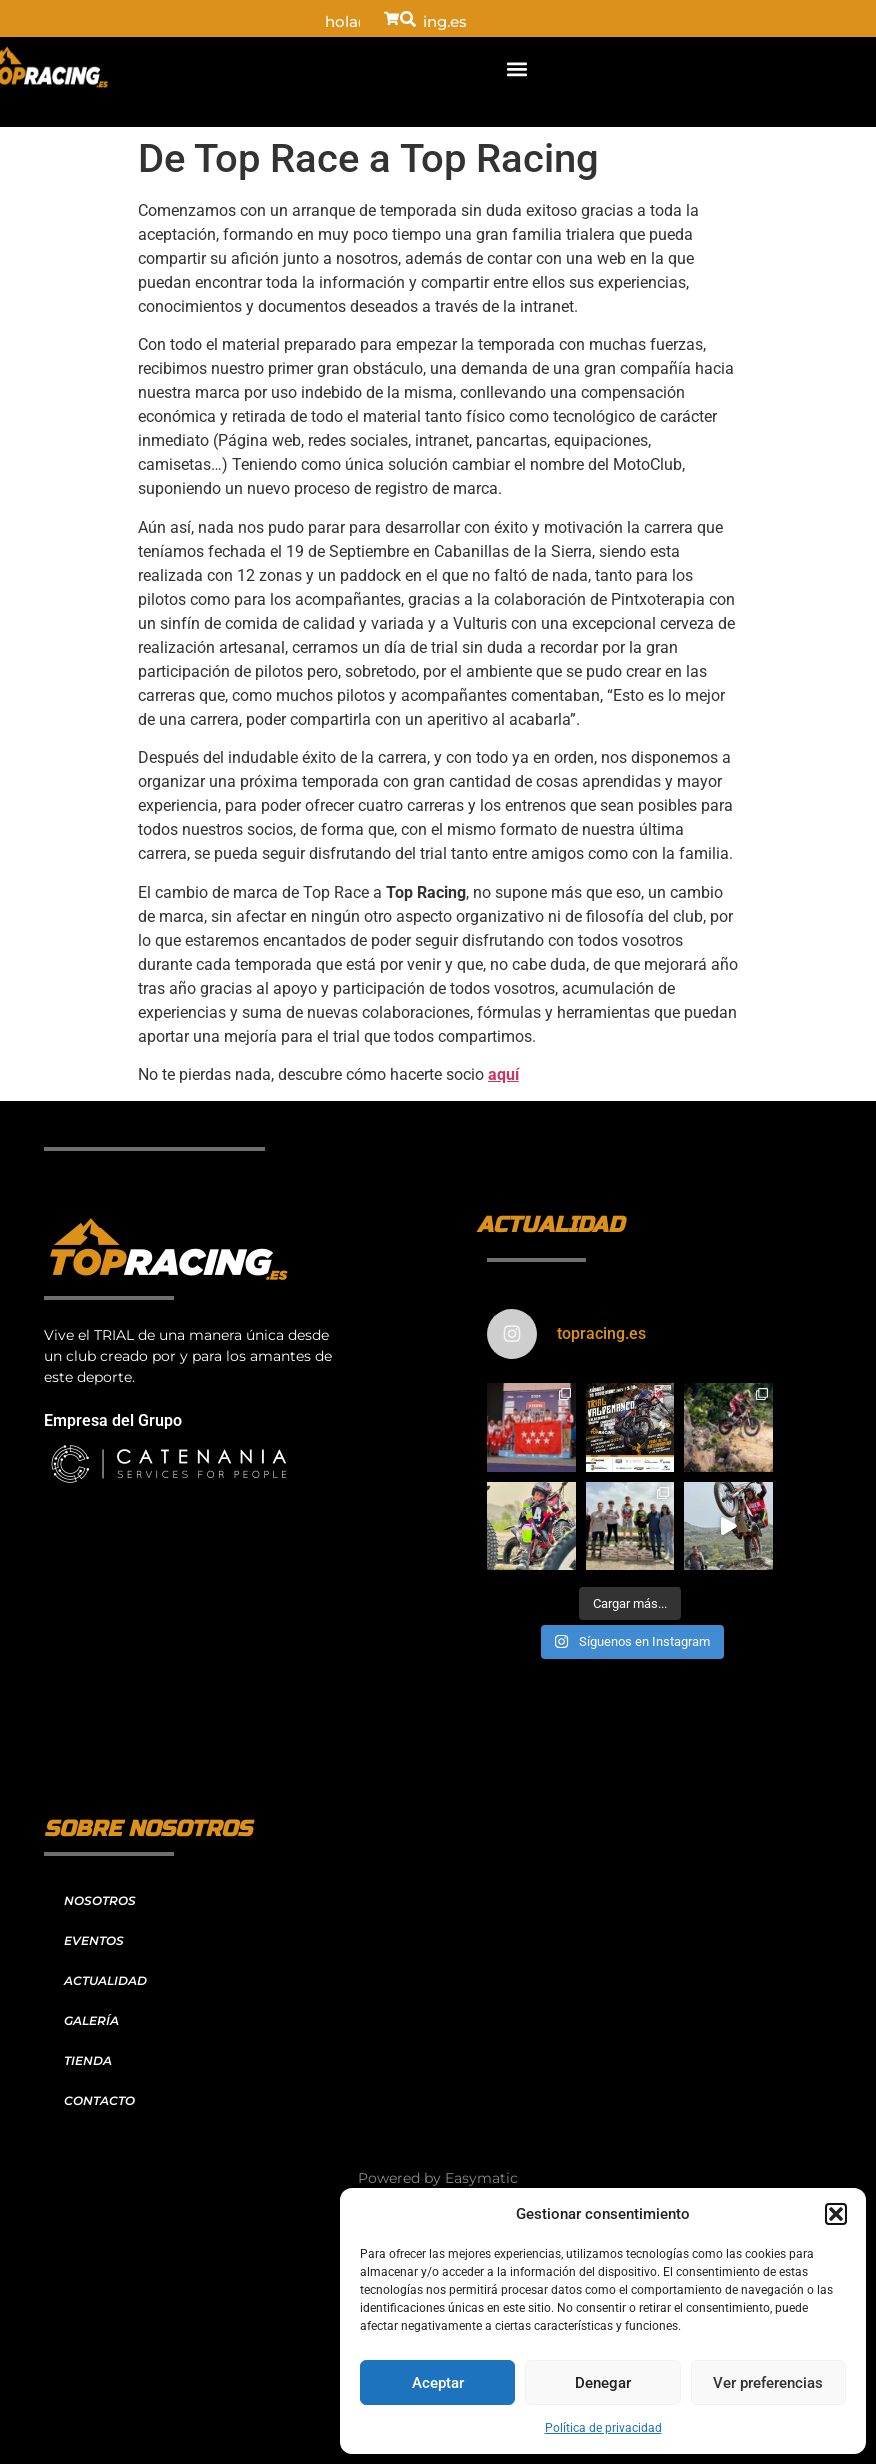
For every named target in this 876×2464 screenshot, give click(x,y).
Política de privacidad (603, 2428)
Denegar (603, 2383)
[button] (836, 2214)
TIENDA (88, 2060)
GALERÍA (91, 2020)
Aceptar (438, 2383)
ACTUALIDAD (105, 1980)
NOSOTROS (100, 1900)
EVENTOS (94, 1940)
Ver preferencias (768, 2383)
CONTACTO (99, 2100)
